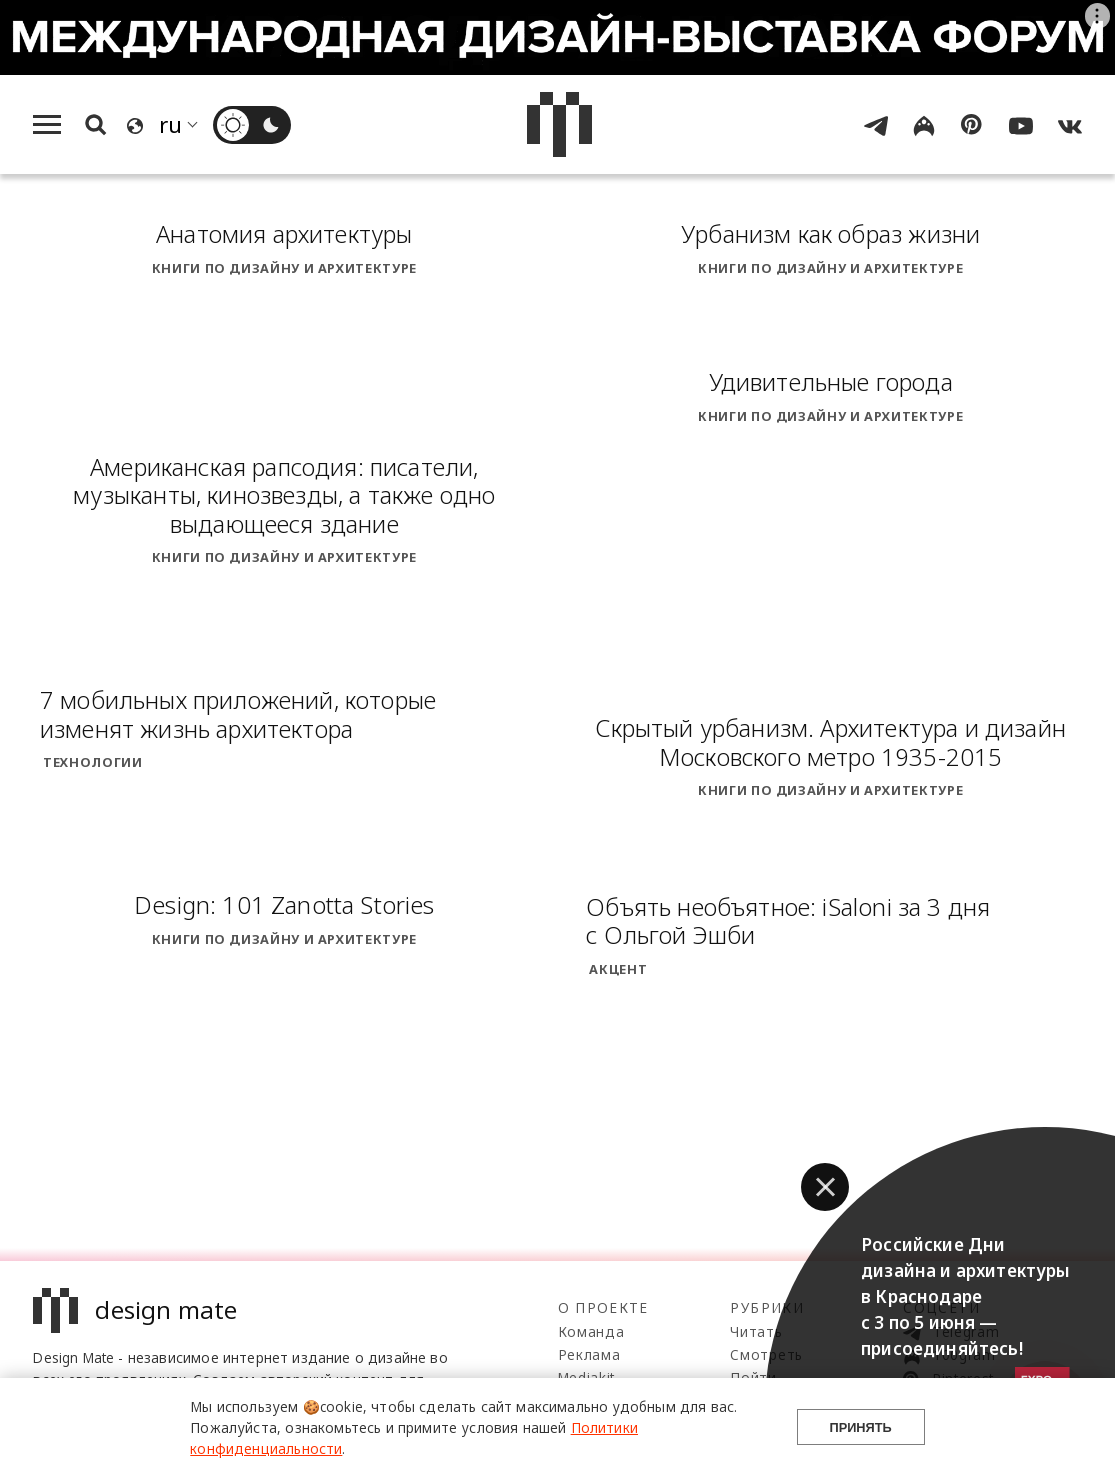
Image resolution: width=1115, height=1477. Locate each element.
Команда (591, 1331)
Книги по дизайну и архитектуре (284, 268)
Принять (861, 1427)
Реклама (589, 1354)
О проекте (603, 1307)
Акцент (618, 969)
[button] (825, 1187)
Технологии (92, 762)
